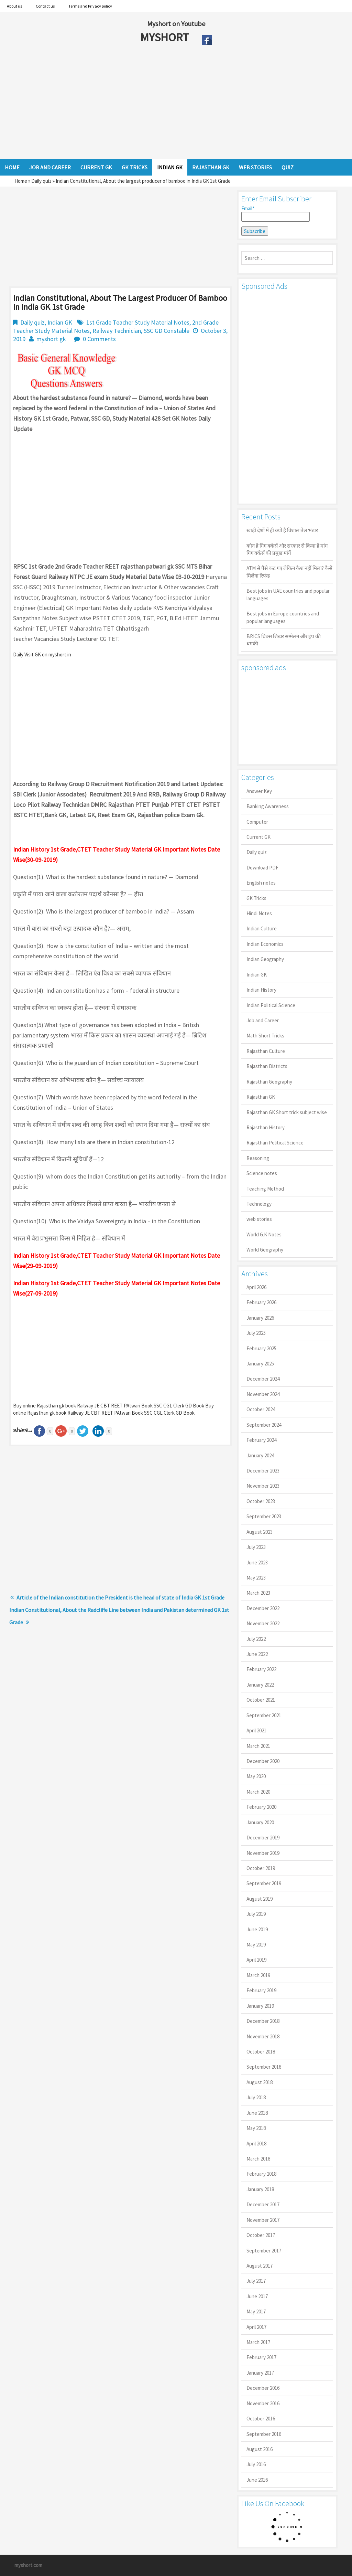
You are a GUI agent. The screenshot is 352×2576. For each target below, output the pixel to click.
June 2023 (257, 1562)
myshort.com (28, 2565)
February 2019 (261, 1990)
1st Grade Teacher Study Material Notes (137, 322)
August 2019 (259, 1899)
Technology (259, 1204)
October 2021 (260, 1700)
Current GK (258, 837)
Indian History (261, 989)
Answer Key (259, 791)
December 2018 (262, 2021)
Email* (275, 213)
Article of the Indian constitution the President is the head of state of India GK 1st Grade (120, 1597)
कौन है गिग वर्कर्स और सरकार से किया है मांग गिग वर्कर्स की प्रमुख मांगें (287, 549)
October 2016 (260, 2418)
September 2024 (263, 1425)
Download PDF (262, 867)
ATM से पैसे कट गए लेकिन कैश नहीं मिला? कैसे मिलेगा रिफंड (289, 572)
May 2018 (256, 2128)
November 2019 (262, 1853)
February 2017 (261, 2357)
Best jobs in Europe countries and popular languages (282, 617)
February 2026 (261, 1302)
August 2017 (259, 2265)
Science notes (261, 1173)
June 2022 (257, 1654)
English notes (261, 882)
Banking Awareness (267, 806)
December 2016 (262, 2388)
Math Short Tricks (265, 1035)
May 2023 (256, 1577)
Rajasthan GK (260, 1097)
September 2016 (263, 2434)
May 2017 (256, 2311)
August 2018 (259, 2082)
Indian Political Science (270, 1005)
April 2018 (256, 2143)
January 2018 (260, 2189)
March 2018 (258, 2158)
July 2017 (256, 2281)
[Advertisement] (150, 104)
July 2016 (256, 2464)
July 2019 (256, 1914)
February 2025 (261, 1348)
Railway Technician (116, 331)
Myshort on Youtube (176, 23)
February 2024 (261, 1440)
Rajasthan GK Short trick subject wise (286, 1112)
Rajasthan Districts (266, 1066)
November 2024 (262, 1394)
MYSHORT (165, 37)
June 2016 (257, 2480)
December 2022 (262, 1608)
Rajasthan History (265, 1127)
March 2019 (258, 1975)
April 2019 (256, 1959)
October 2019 (260, 1868)
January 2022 (260, 1684)
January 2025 (260, 1363)
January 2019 (260, 2006)
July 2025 (256, 1333)
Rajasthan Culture (265, 1051)
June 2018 (257, 2113)
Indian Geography (265, 959)
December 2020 (262, 1761)
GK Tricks (256, 898)
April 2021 (256, 1730)
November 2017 (262, 2220)
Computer (257, 822)
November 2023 (262, 1485)
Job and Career (262, 1020)
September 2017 (263, 2250)
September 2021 (263, 1715)
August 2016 (259, 2449)
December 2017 (262, 2204)
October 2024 (260, 1409)
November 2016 (262, 2403)
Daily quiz (41, 181)
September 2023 (263, 1516)
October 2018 (260, 2051)
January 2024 (260, 1455)
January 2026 (260, 1318)
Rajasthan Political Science (275, 1142)
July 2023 (256, 1547)
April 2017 (256, 2327)
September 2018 (263, 2066)
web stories (259, 1219)
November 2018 (262, 2036)
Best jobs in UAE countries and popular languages (288, 594)
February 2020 (261, 1807)
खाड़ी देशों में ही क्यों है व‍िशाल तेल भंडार (282, 530)
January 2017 (260, 2372)
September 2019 (263, 1883)
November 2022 (262, 1623)
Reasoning (257, 1158)
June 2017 (257, 2296)
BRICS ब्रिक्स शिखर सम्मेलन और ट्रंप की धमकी (283, 640)
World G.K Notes (264, 1234)
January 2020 (260, 1822)
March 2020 (258, 1791)
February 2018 (261, 2174)
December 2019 (262, 1837)
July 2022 (256, 1639)
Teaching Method (265, 1188)
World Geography (264, 1249)
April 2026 (256, 1287)
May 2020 (256, 1776)
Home (20, 181)
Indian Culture (261, 928)
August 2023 (259, 1532)
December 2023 (262, 1470)
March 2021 (258, 1746)
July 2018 (256, 2097)
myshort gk (51, 339)
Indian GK (59, 322)
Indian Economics (265, 944)
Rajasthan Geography (269, 1081)
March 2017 (258, 2342)
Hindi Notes (259, 913)
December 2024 (262, 1378)
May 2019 (256, 1944)
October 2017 (260, 2235)
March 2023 (258, 1593)
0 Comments (99, 339)
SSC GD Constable (166, 331)
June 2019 (257, 1929)
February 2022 (261, 1669)
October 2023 (260, 1501)
